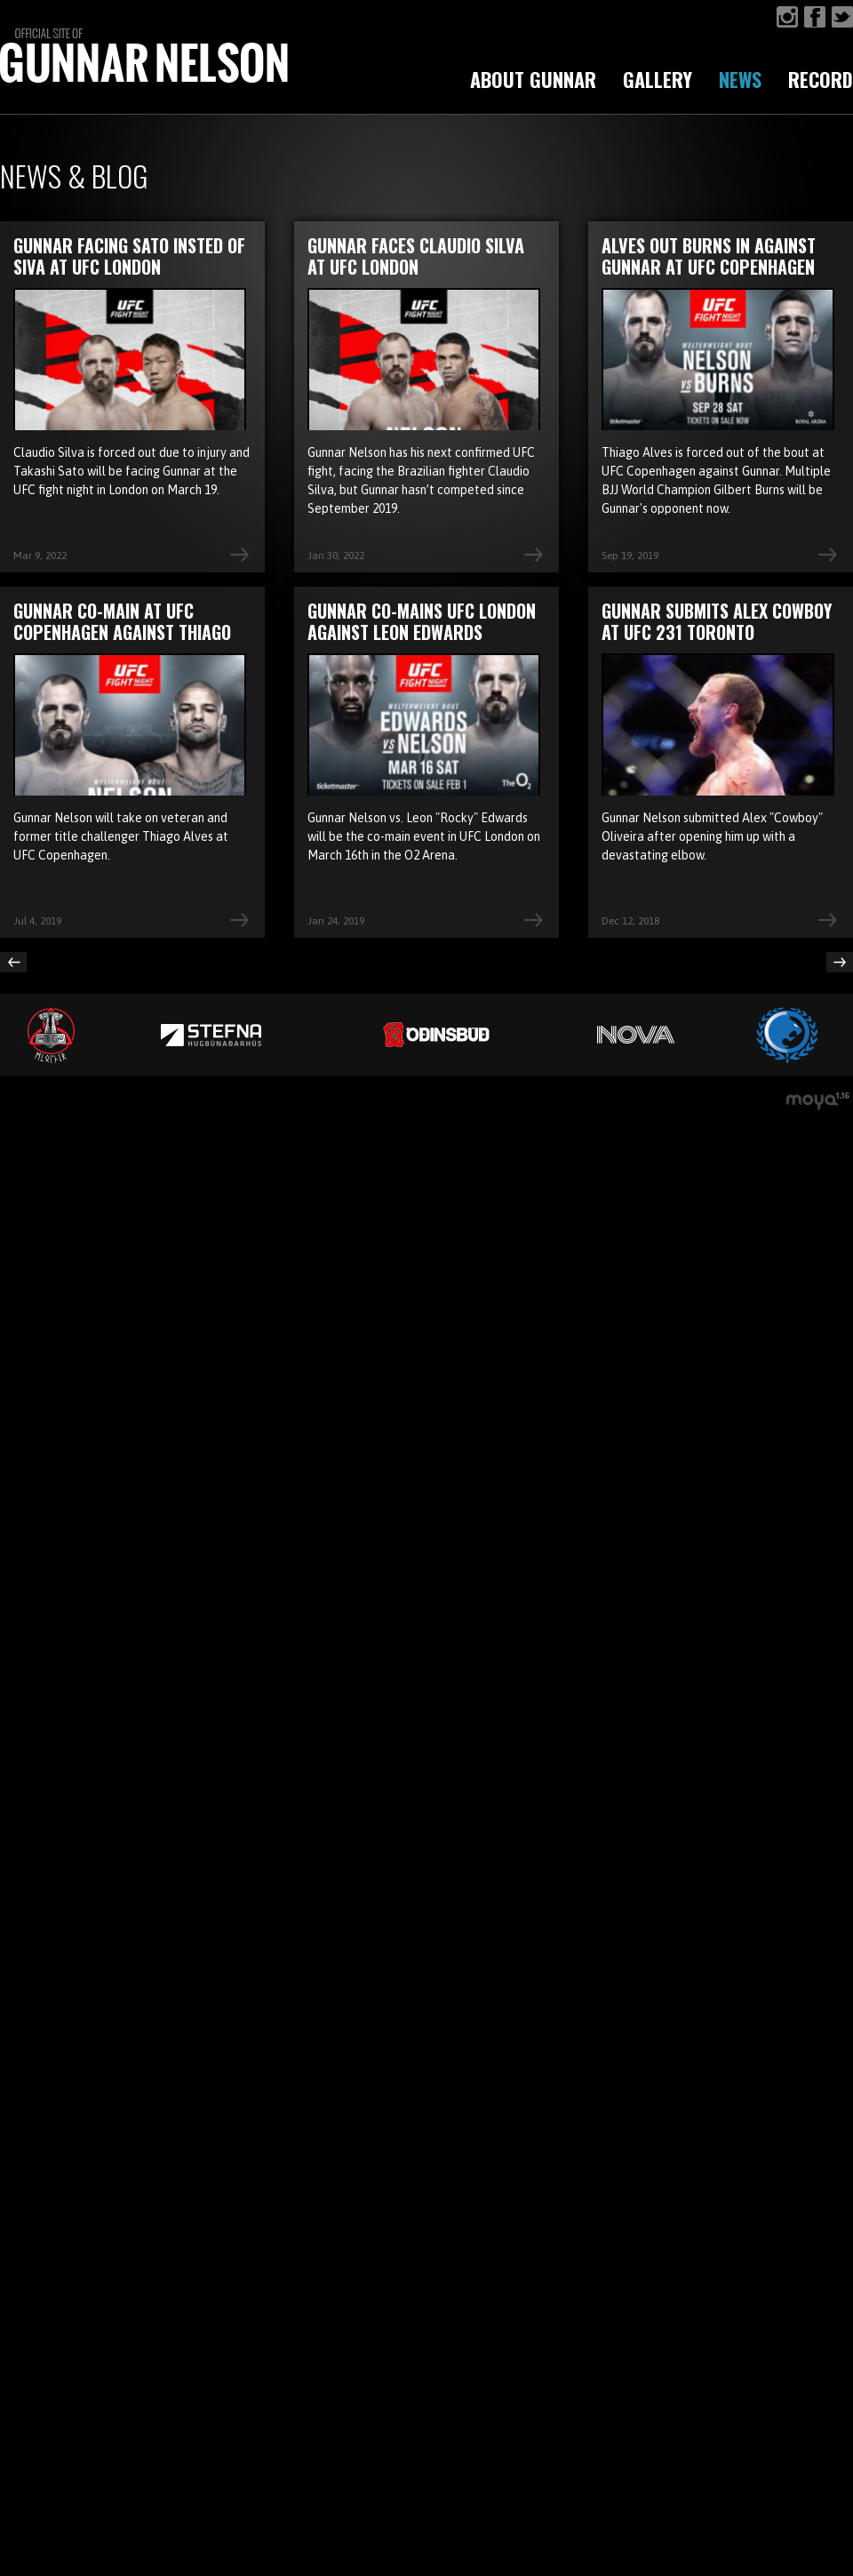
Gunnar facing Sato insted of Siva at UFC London (129, 256)
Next (839, 962)
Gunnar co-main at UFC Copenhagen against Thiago (122, 621)
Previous (13, 962)
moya (819, 1103)
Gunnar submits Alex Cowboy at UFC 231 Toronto (717, 621)
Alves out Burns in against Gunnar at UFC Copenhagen (709, 256)
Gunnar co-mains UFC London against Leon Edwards (421, 621)
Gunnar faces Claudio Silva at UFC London (415, 256)
